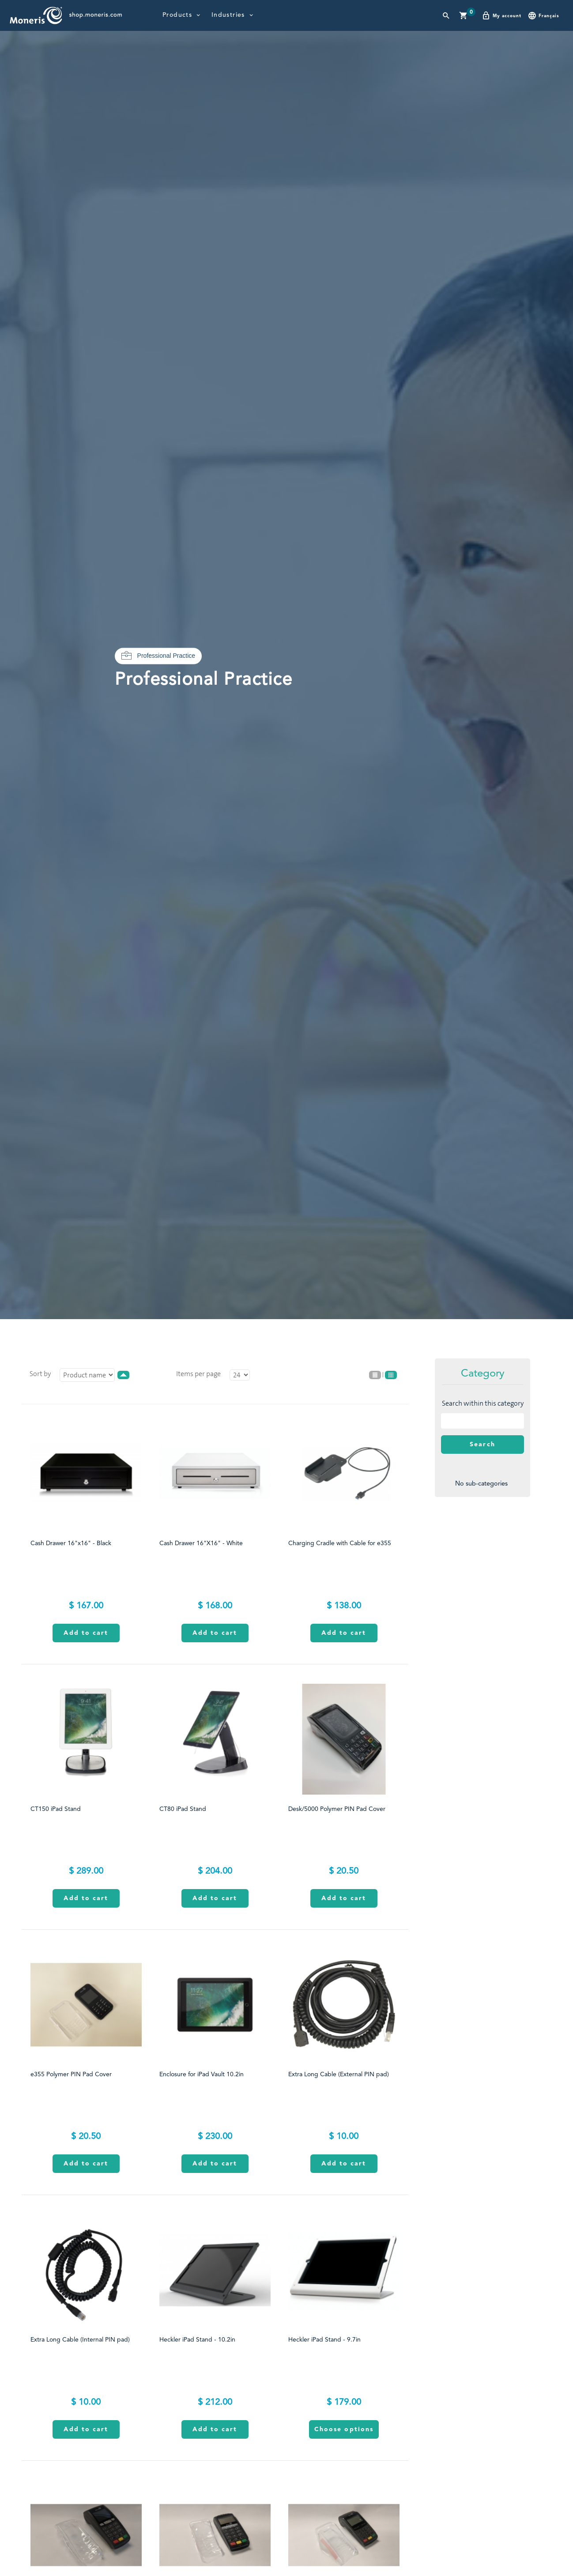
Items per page (198, 1373)
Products (177, 15)
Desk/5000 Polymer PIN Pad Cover (336, 1809)
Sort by (40, 1373)
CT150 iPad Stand (55, 1809)
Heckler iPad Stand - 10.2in (197, 2340)
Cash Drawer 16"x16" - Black (70, 1543)
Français (543, 15)
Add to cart (86, 1633)
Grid (391, 1375)
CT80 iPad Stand (182, 1809)
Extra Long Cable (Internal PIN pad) (80, 2340)
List (375, 1375)
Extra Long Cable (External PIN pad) (338, 2074)
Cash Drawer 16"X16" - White (201, 1543)
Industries (228, 15)
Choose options (343, 2429)
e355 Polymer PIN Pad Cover (71, 2074)
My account (501, 15)
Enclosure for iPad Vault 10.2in (201, 2074)
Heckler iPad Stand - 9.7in (324, 2340)
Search (482, 1444)
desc (123, 1375)
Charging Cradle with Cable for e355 (339, 1543)
